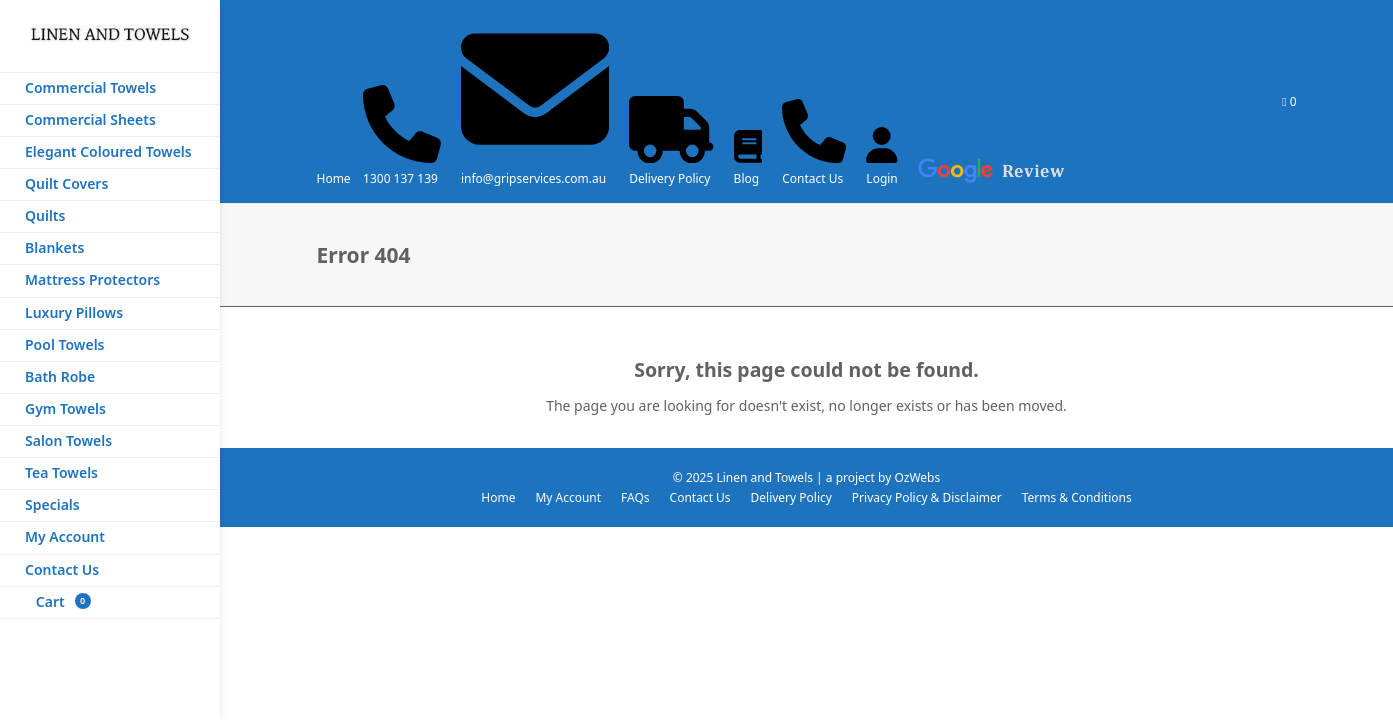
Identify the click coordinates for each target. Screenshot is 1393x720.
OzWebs (917, 477)
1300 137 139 (400, 178)
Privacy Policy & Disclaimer (927, 497)
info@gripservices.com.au (533, 178)
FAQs (635, 497)
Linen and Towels (764, 477)
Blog (747, 178)
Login (881, 178)
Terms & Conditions (1077, 497)
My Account (568, 497)
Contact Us (812, 178)
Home (334, 178)
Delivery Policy (669, 178)
